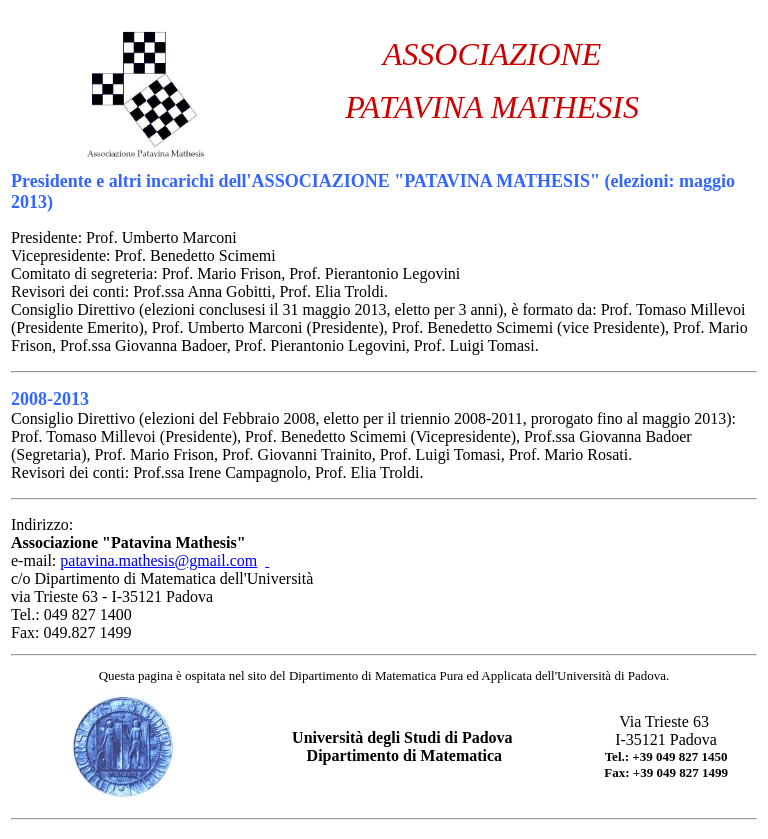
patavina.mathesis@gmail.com (158, 560)
